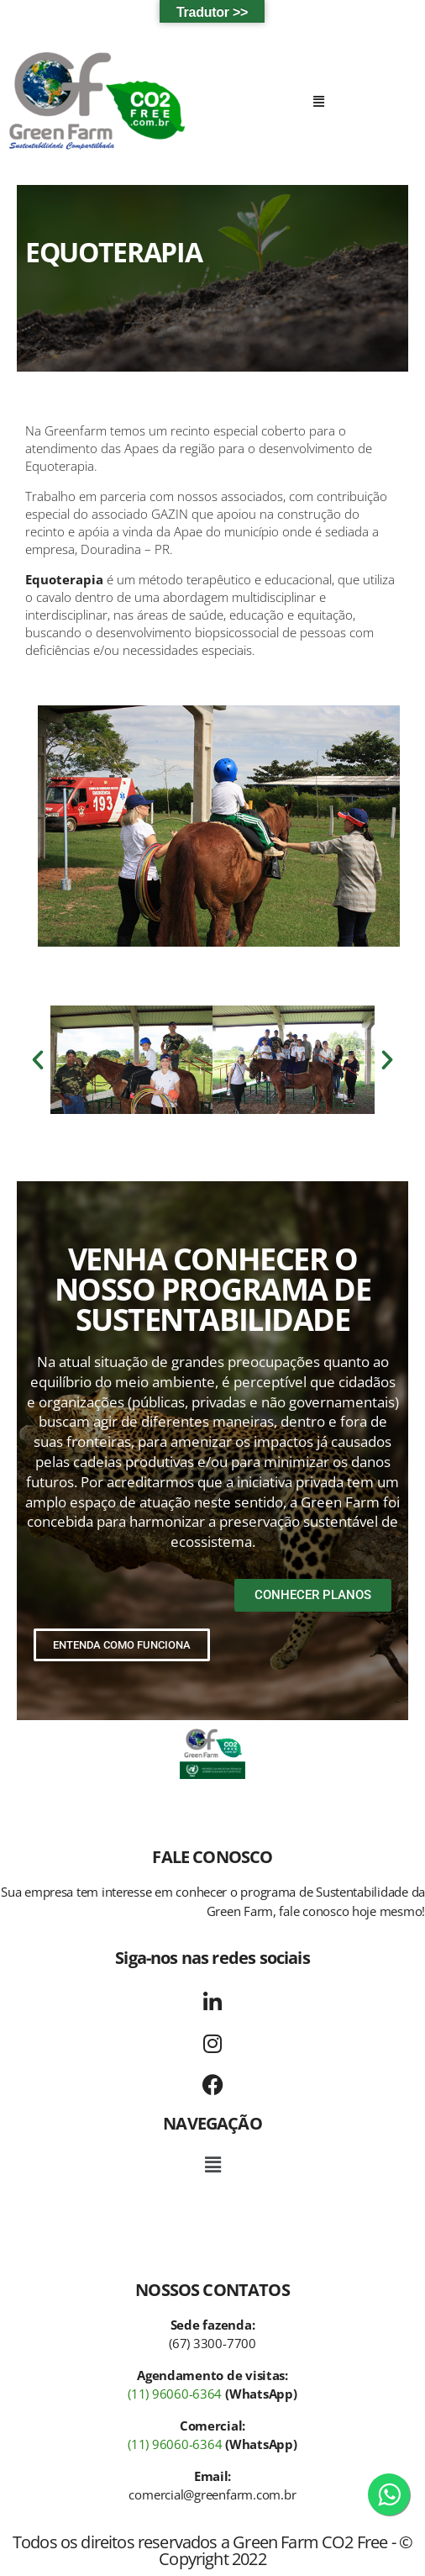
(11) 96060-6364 (175, 2393)
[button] (318, 101)
